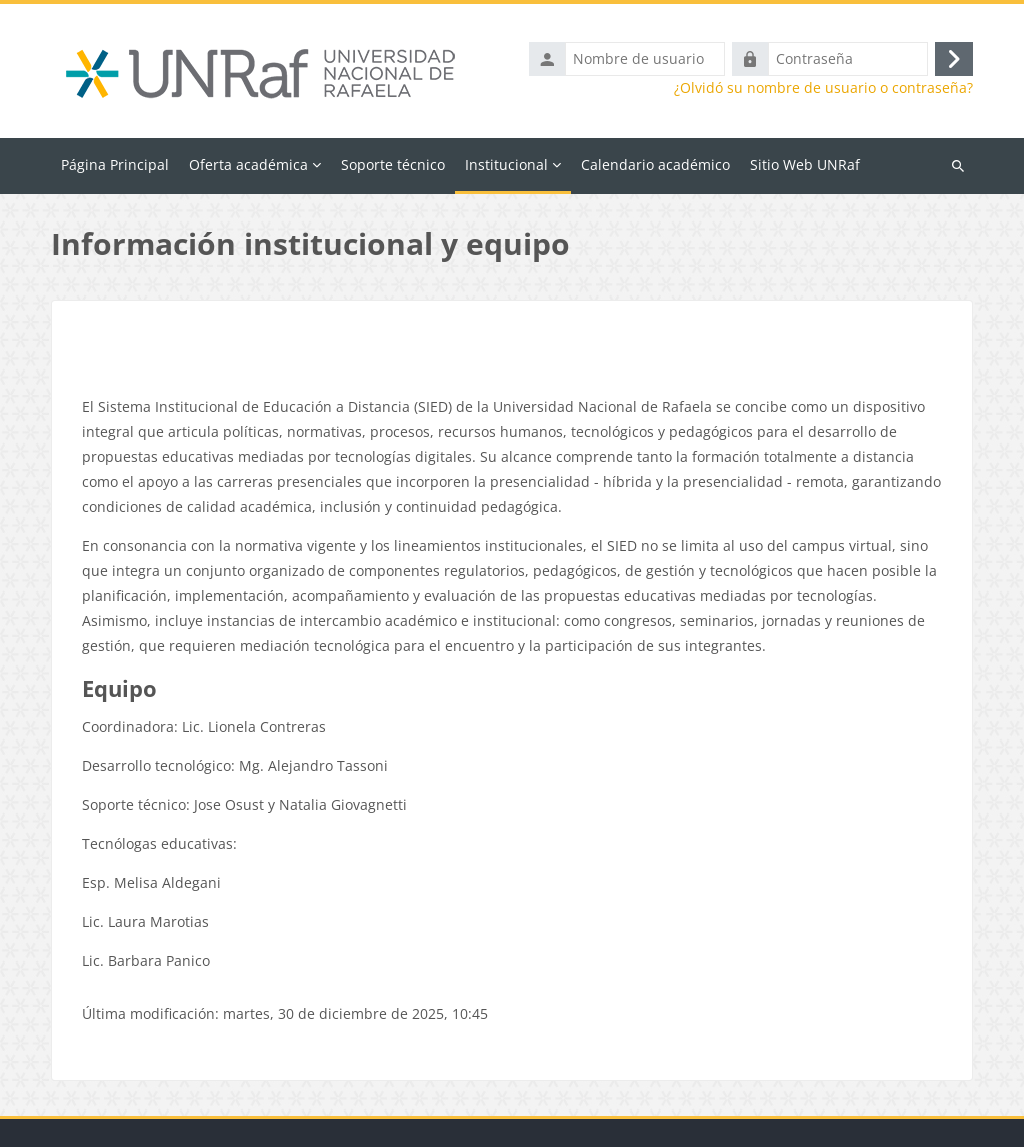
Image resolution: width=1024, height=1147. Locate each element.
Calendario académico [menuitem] (655, 164)
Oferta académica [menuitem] (248, 164)
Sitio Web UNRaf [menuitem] (805, 164)
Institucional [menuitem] (506, 164)
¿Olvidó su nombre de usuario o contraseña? (823, 88)
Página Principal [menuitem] (115, 164)
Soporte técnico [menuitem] (393, 164)
